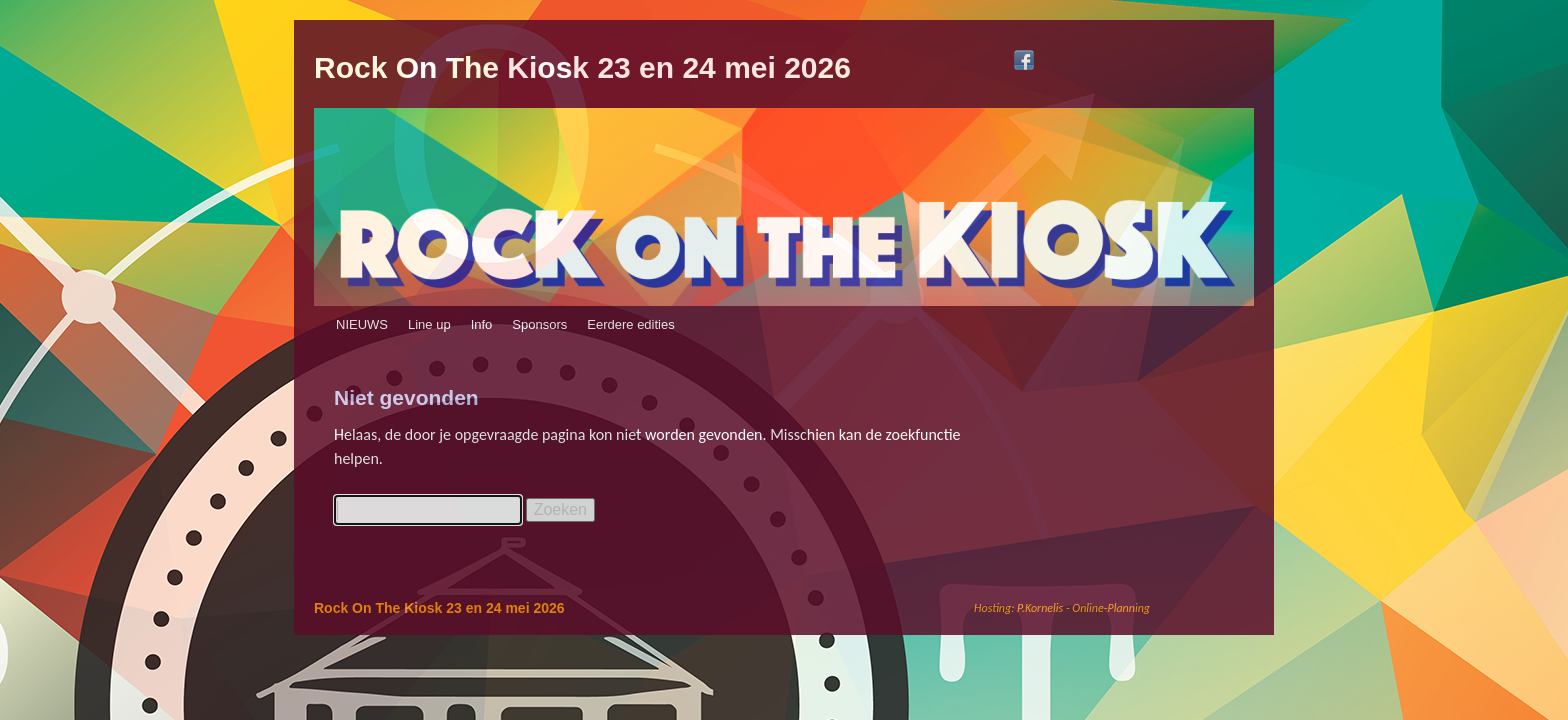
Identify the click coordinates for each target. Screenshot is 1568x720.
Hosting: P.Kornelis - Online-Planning (1062, 608)
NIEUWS (362, 324)
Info (482, 324)
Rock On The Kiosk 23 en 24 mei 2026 (582, 67)
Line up (429, 324)
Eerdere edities (630, 324)
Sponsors (539, 324)
